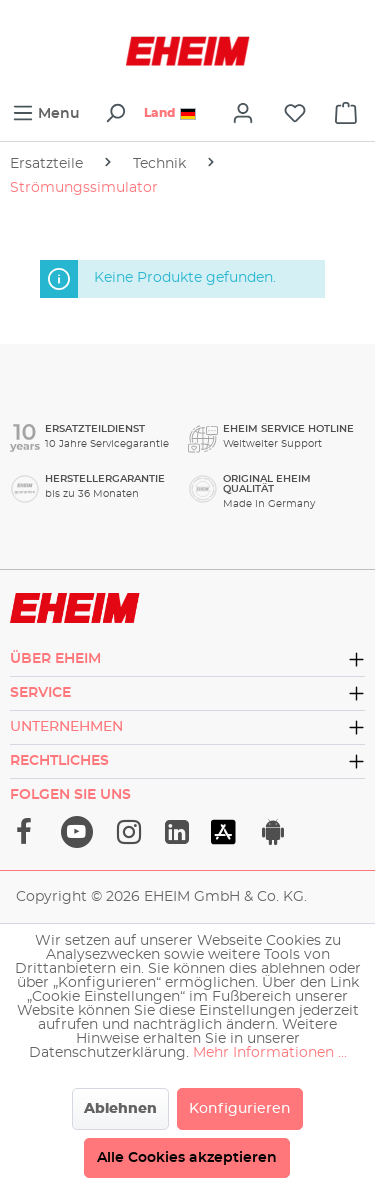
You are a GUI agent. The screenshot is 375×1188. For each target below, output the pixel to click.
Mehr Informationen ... (270, 1053)
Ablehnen (120, 1109)
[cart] (346, 113)
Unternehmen (66, 727)
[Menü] (46, 113)
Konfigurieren (240, 1109)
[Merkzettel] (295, 113)
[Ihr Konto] (243, 113)
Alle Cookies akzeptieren (187, 1158)
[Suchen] (115, 113)
